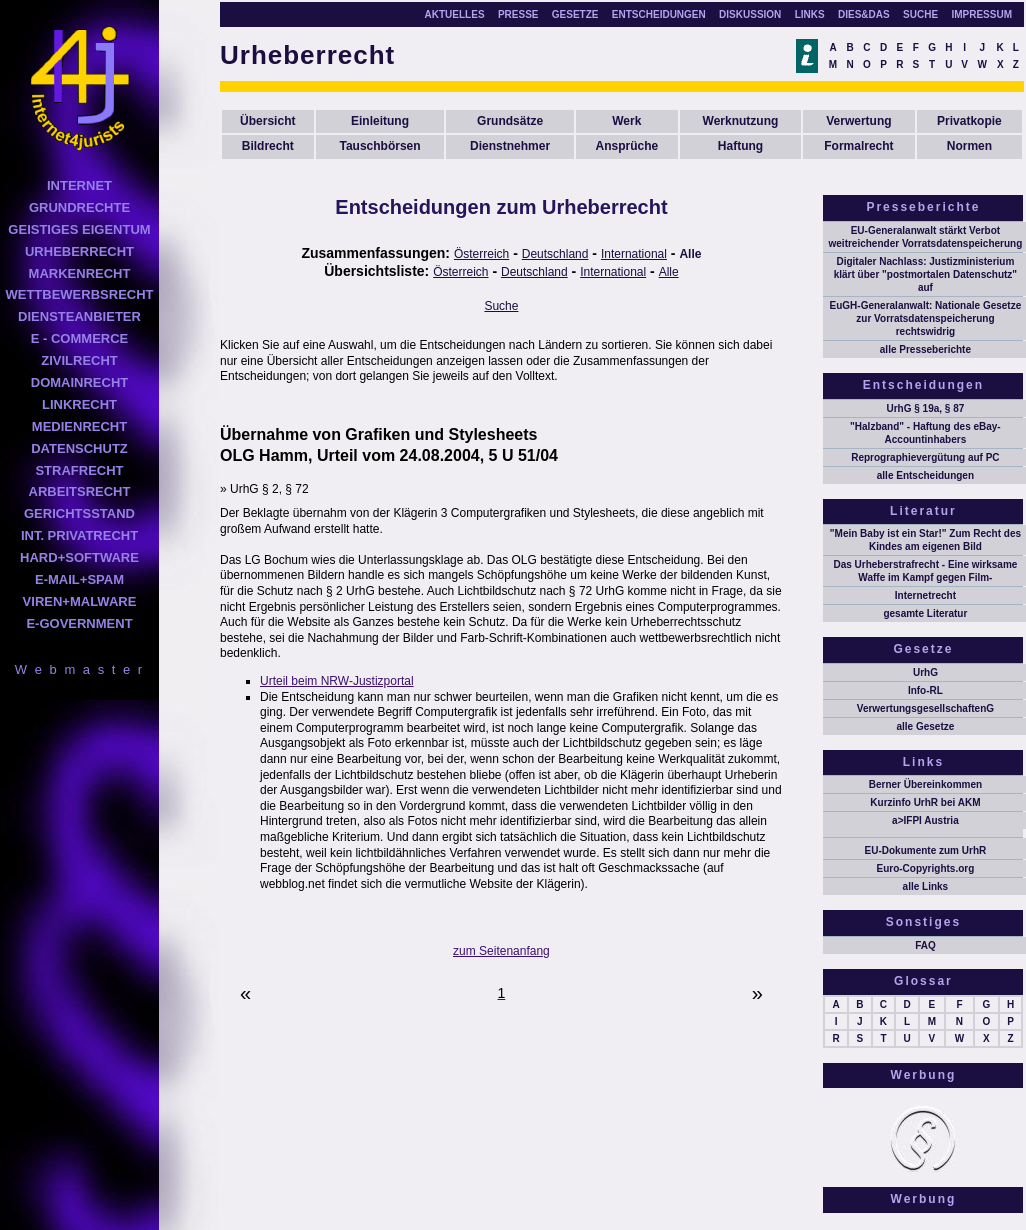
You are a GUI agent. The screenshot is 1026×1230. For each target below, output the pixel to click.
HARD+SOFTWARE (79, 557)
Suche (501, 306)
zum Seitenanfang (501, 951)
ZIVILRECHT (79, 360)
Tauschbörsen (379, 146)
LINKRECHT (79, 404)
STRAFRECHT (79, 470)
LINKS (810, 14)
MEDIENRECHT (79, 426)
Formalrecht (858, 146)
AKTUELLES (455, 14)
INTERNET (79, 185)
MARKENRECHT (80, 273)
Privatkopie (969, 121)
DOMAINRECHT (80, 382)
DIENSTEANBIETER (79, 316)
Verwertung (858, 121)
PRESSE (518, 14)
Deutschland (555, 254)
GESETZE (575, 14)
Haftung (740, 146)
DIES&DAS (864, 14)
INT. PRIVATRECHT (79, 535)
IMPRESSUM (981, 14)
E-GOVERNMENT (79, 623)
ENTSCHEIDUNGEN (659, 14)
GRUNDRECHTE (79, 207)
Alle (690, 254)
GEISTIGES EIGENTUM (79, 229)
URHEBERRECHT (79, 251)
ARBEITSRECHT (80, 491)
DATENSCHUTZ (79, 448)
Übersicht (267, 121)
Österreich (481, 254)
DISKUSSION (750, 14)
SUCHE (920, 14)
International (634, 254)
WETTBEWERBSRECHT (79, 294)
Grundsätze (510, 121)
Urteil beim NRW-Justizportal (337, 681)
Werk (626, 121)
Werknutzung (741, 121)
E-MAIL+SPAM (79, 579)
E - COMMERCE (80, 338)
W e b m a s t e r (79, 669)
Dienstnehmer (510, 146)
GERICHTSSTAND (79, 513)
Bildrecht (268, 146)
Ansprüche (626, 146)
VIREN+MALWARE (80, 601)
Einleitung (380, 121)
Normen (969, 146)
